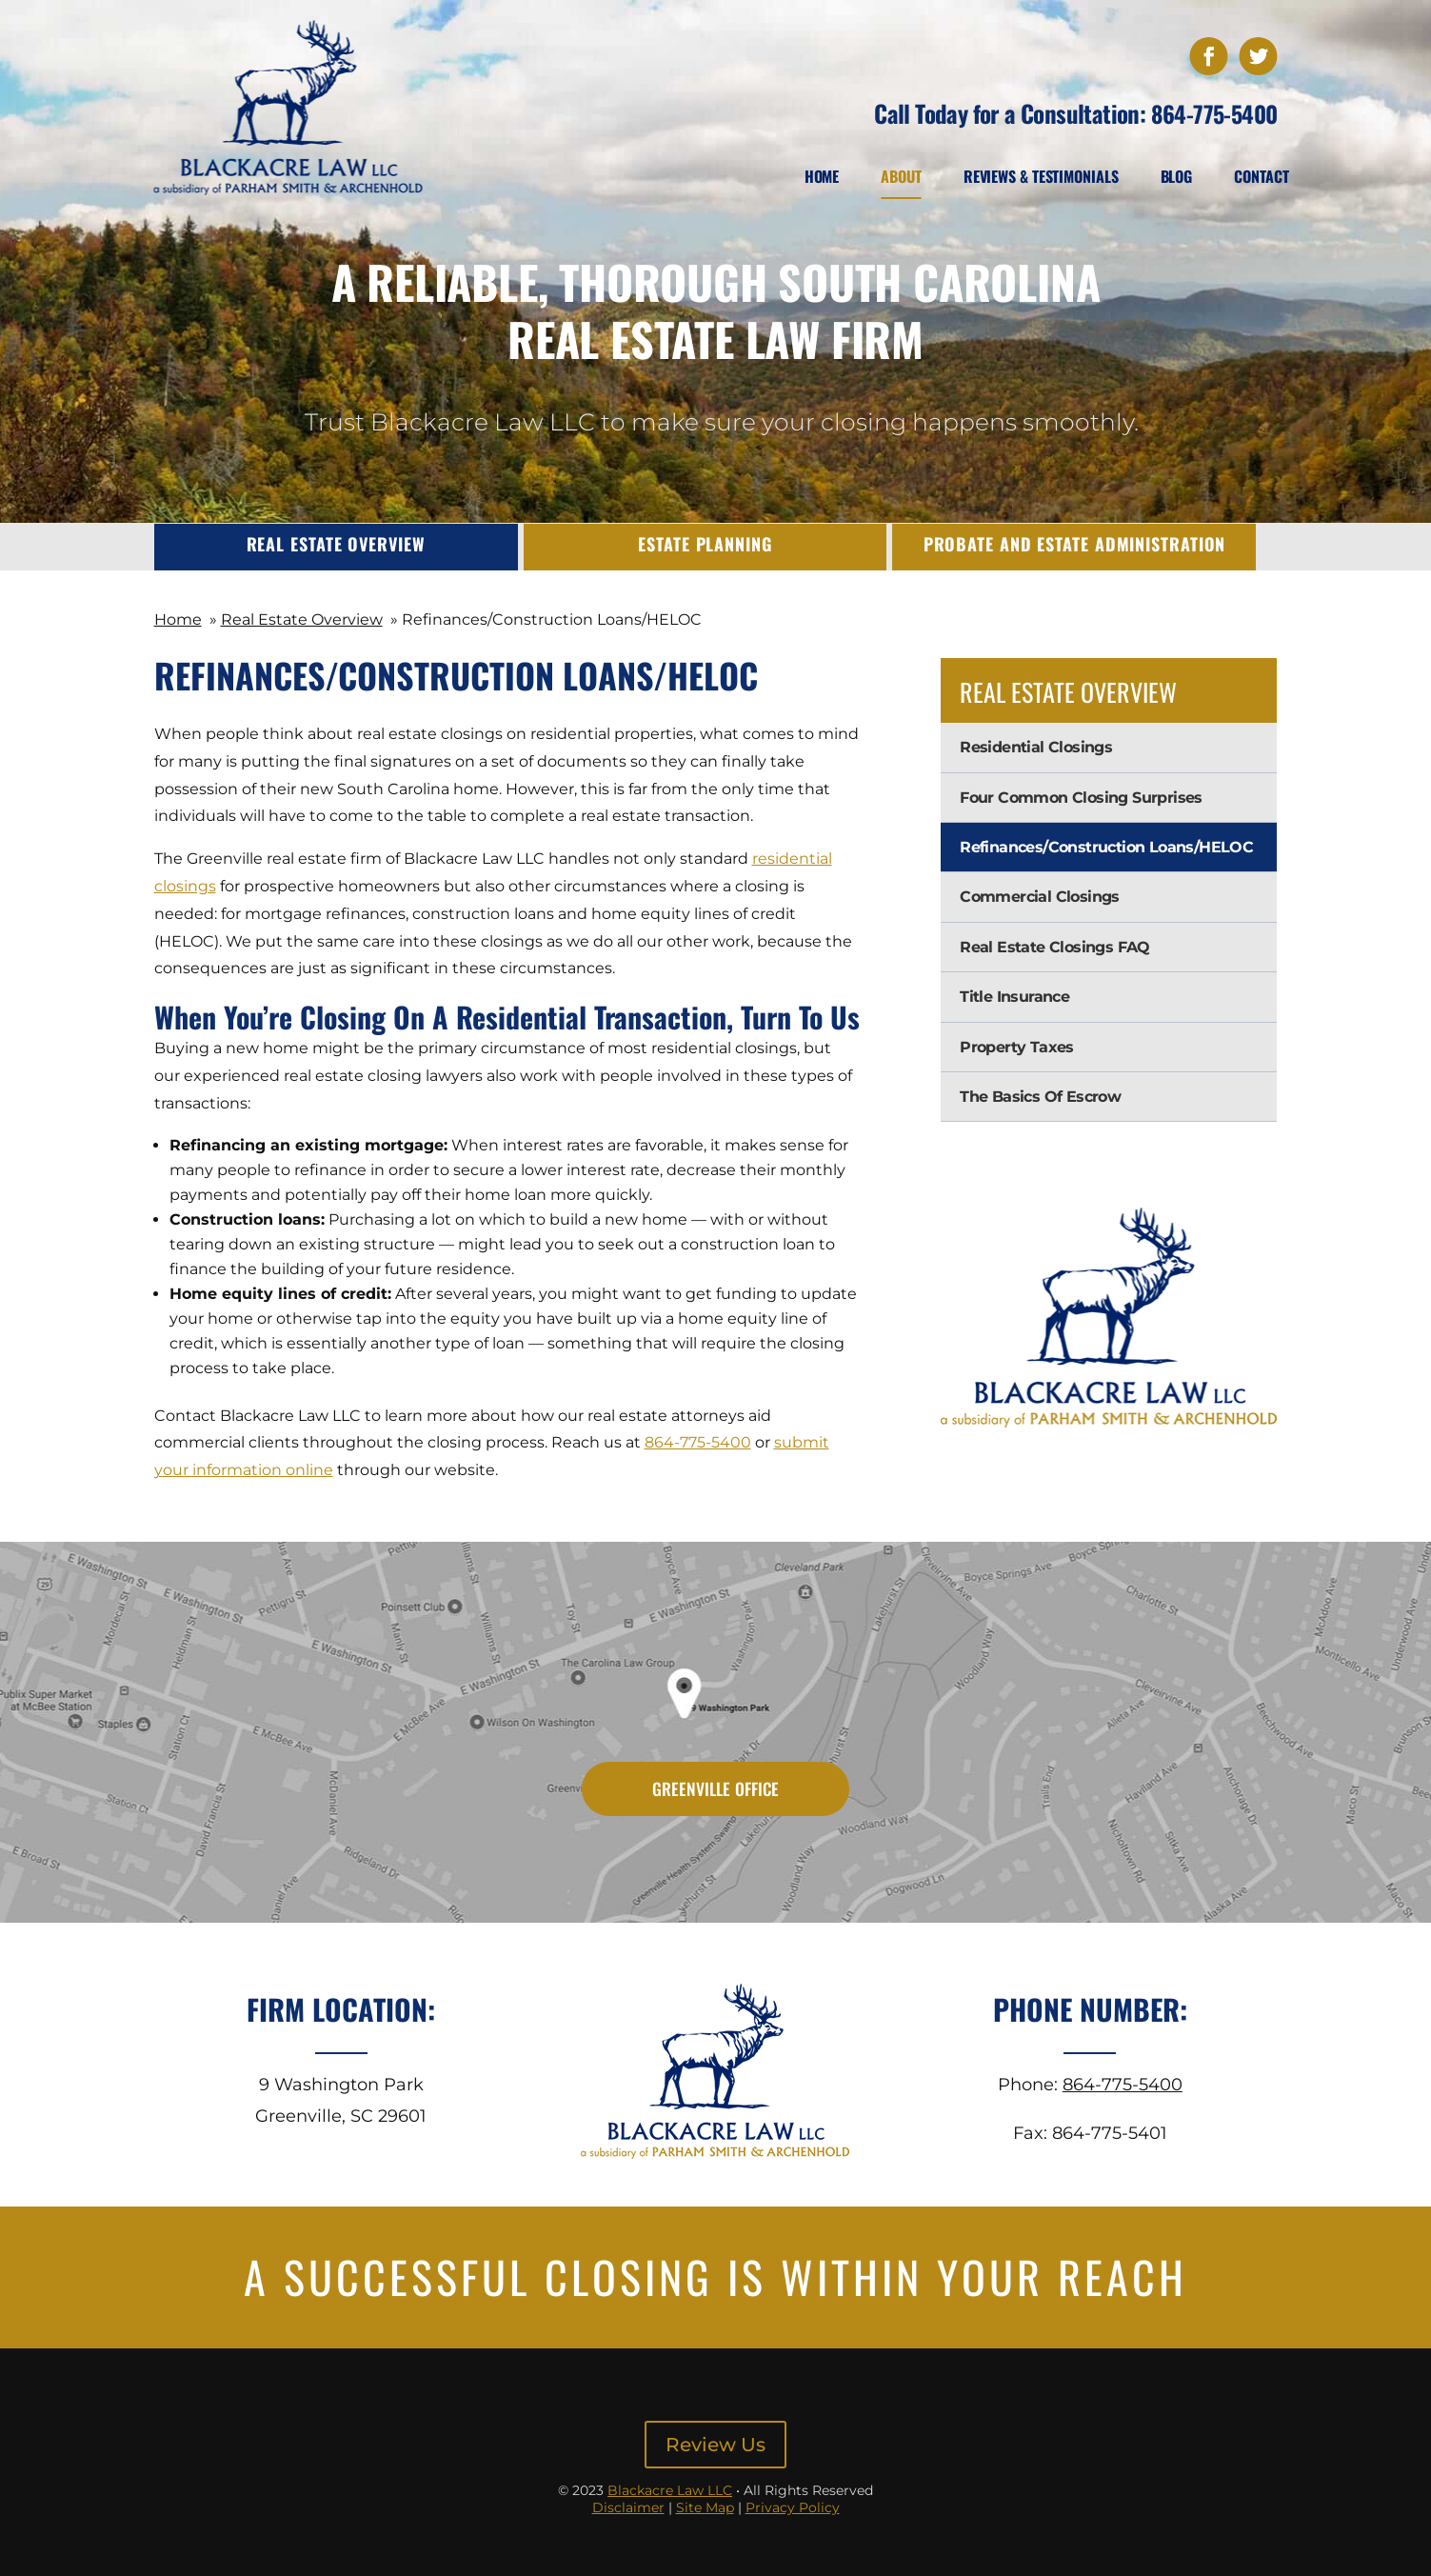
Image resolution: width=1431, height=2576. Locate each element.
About (901, 176)
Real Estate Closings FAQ (1055, 947)
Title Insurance (1014, 997)
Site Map (705, 2507)
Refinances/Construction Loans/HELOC (1106, 847)
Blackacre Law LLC (669, 2490)
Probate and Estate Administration (1075, 543)
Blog (1177, 176)
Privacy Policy (792, 2507)
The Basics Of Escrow (1040, 1097)
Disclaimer (628, 2507)
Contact (1261, 176)
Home (822, 176)
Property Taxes (1017, 1047)
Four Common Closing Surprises (1081, 798)
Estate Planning (705, 543)
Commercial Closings (1040, 897)
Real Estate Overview (336, 543)
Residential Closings (1036, 747)
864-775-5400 (1214, 113)
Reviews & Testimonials (1041, 176)
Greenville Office (715, 1790)
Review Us (715, 2444)
